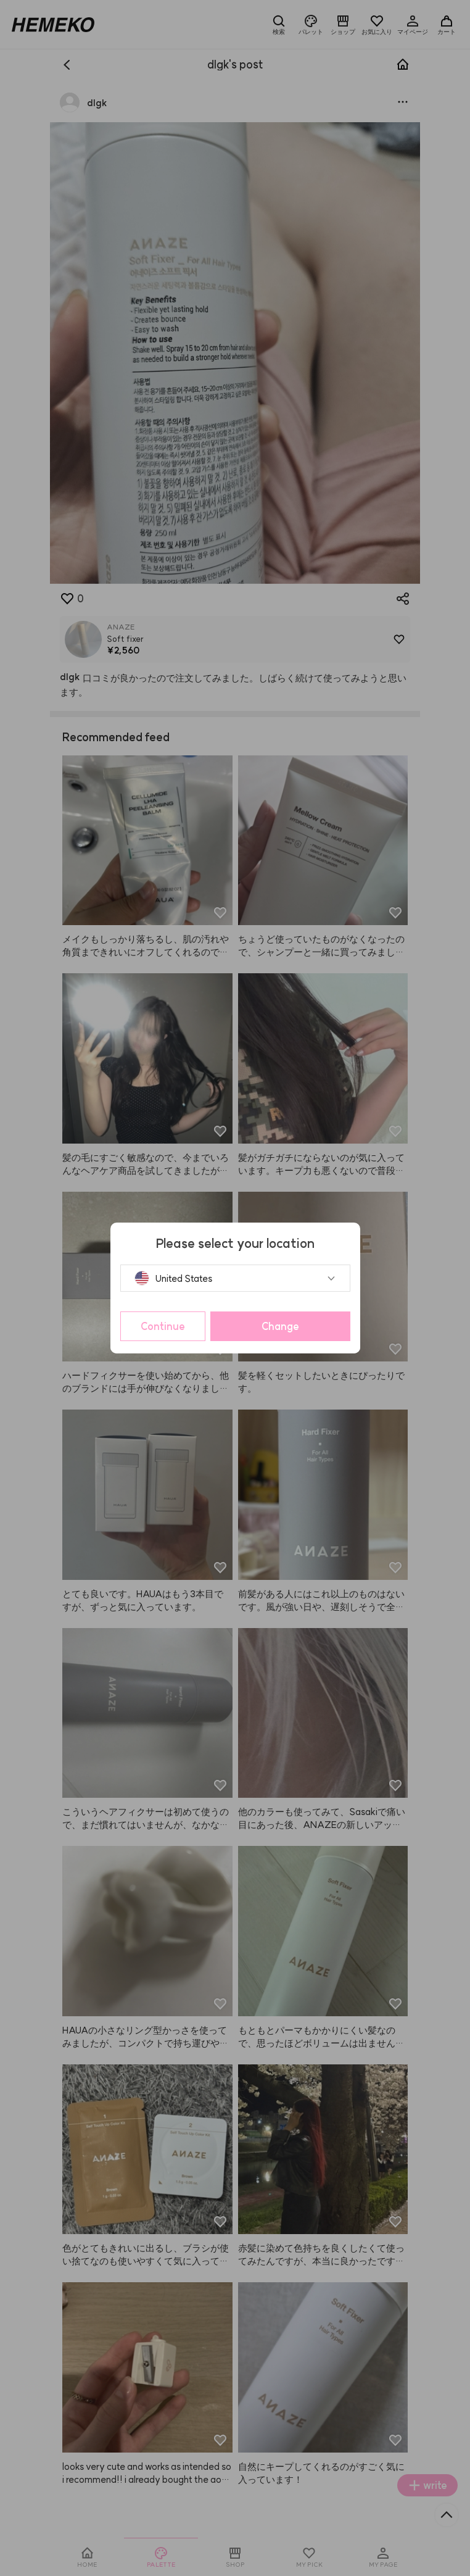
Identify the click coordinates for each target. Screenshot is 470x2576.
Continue (163, 1326)
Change (280, 1326)
